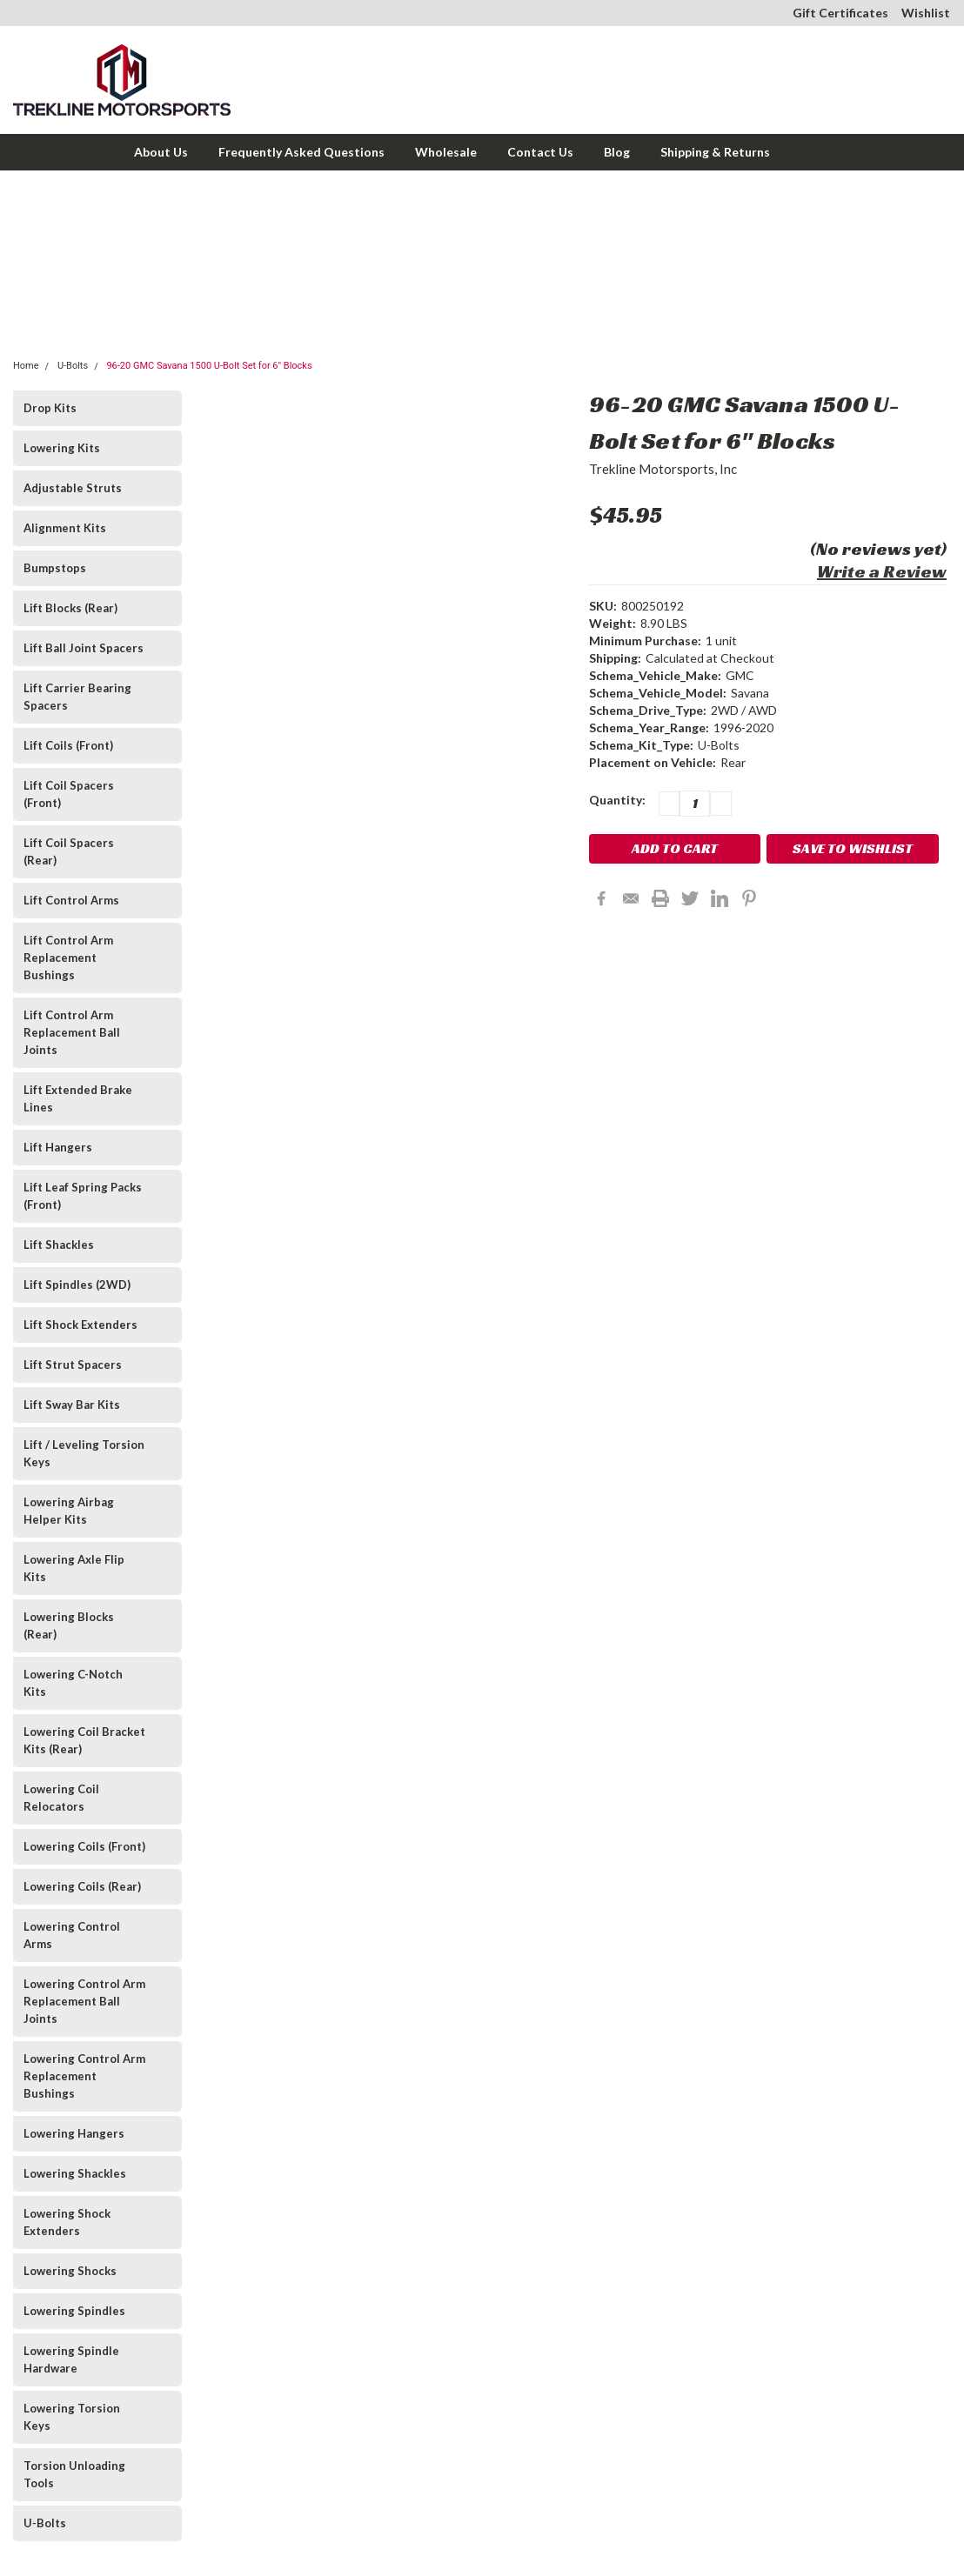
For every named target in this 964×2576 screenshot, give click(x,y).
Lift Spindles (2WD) (77, 1284)
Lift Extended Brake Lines (77, 1098)
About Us (161, 151)
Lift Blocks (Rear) (70, 608)
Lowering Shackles (74, 2173)
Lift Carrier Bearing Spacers (77, 696)
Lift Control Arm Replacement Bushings (68, 957)
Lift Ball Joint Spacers (83, 648)
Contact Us (540, 151)
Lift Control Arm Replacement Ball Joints (71, 1032)
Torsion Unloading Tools (74, 2474)
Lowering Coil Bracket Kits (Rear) (84, 1740)
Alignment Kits (64, 528)
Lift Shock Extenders (80, 1324)
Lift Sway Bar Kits (71, 1404)
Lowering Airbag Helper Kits (68, 1510)
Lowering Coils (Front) (84, 1846)
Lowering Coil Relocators (61, 1797)
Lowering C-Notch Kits (73, 1682)
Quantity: (617, 799)
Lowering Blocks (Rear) (68, 1625)
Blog (617, 151)
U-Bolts (72, 365)
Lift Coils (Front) (68, 745)
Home (26, 365)
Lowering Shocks (70, 2271)
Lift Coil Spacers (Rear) (68, 851)
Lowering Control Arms (71, 1935)
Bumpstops (54, 568)
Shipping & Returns (715, 151)
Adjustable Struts (72, 488)
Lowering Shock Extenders (66, 2222)
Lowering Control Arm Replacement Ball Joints (84, 2001)
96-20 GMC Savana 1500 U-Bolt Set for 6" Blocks (208, 365)
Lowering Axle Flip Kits (73, 1568)
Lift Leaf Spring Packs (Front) (82, 1195)
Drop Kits (50, 408)
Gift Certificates (840, 12)
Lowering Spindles (74, 2311)
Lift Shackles (58, 1244)
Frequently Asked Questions (301, 151)
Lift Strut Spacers (72, 1364)
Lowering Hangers (73, 2133)
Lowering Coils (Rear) (82, 1886)
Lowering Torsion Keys (71, 2417)
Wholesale (446, 151)
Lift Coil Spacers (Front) (68, 794)
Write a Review (882, 571)
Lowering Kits (61, 448)
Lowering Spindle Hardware (71, 2359)
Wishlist (925, 12)
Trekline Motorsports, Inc (663, 469)
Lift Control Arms (71, 900)
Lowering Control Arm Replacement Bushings (84, 2076)
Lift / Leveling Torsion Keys (83, 1453)
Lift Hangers (57, 1147)
